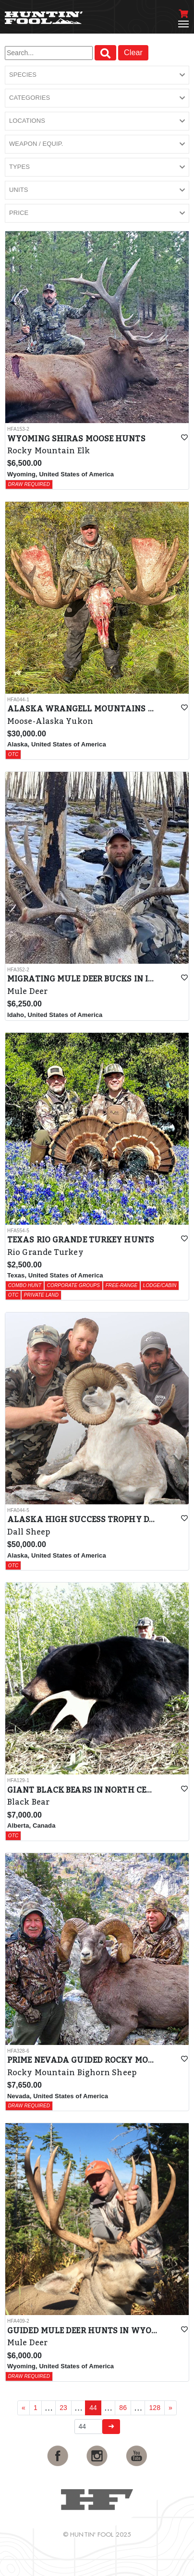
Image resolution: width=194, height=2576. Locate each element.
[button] (97, 75)
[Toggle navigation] (183, 24)
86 (123, 2407)
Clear (133, 52)
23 (63, 2407)
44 (93, 2407)
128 (154, 2407)
